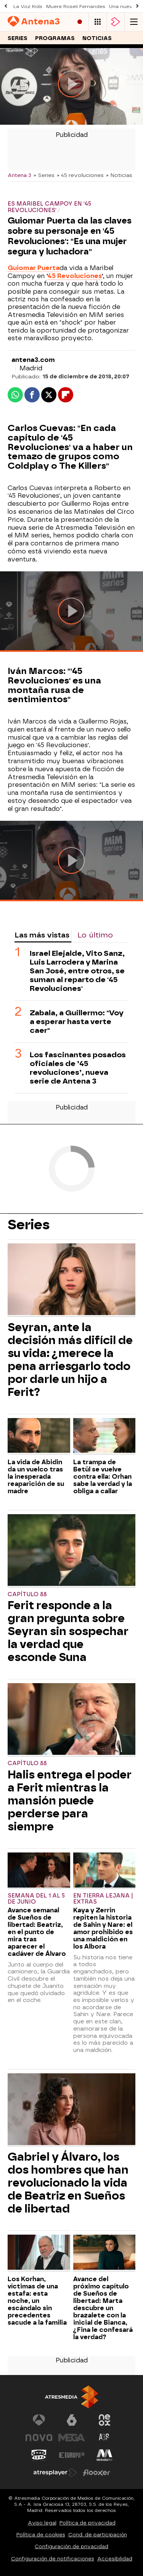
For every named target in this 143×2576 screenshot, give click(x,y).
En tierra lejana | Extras (103, 1899)
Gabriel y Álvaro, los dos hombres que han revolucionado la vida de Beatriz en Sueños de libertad (68, 2182)
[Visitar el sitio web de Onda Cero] (39, 2455)
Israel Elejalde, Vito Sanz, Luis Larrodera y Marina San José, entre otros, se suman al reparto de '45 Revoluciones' (77, 971)
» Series (44, 175)
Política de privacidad (87, 2523)
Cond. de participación (97, 2534)
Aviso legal (42, 2523)
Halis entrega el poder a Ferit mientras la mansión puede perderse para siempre (70, 1800)
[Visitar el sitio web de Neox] (104, 2420)
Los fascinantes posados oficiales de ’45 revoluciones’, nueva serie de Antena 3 (78, 1067)
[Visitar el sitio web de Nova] (39, 2437)
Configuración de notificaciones (52, 2559)
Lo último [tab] (95, 935)
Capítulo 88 (27, 1594)
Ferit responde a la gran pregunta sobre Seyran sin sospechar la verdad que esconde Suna (68, 1631)
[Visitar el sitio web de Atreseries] (104, 2437)
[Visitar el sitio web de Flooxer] (96, 2472)
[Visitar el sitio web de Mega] (71, 2437)
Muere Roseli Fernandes (75, 6)
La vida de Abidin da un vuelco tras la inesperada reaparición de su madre (36, 1476)
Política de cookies (40, 2534)
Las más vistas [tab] (41, 935)
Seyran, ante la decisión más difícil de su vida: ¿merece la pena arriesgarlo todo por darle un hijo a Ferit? (70, 1360)
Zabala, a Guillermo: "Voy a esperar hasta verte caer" (77, 1021)
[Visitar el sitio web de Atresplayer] (55, 2472)
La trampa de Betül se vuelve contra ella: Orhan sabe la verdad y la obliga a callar (102, 1476)
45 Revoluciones (75, 276)
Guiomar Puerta (33, 268)
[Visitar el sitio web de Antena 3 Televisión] (39, 2420)
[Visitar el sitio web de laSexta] (71, 2420)
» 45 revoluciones (80, 175)
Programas (55, 38)
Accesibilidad (114, 2559)
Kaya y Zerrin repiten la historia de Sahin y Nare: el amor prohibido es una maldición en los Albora (103, 1928)
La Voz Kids (27, 6)
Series (17, 38)
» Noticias (119, 175)
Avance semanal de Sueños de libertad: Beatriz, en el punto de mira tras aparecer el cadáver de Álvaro (37, 1932)
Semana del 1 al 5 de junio (36, 1899)
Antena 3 (19, 175)
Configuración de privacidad (71, 2546)
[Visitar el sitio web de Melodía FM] (104, 2455)
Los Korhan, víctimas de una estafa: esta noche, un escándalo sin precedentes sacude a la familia (37, 2300)
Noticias (97, 38)
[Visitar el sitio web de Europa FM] (71, 2455)
